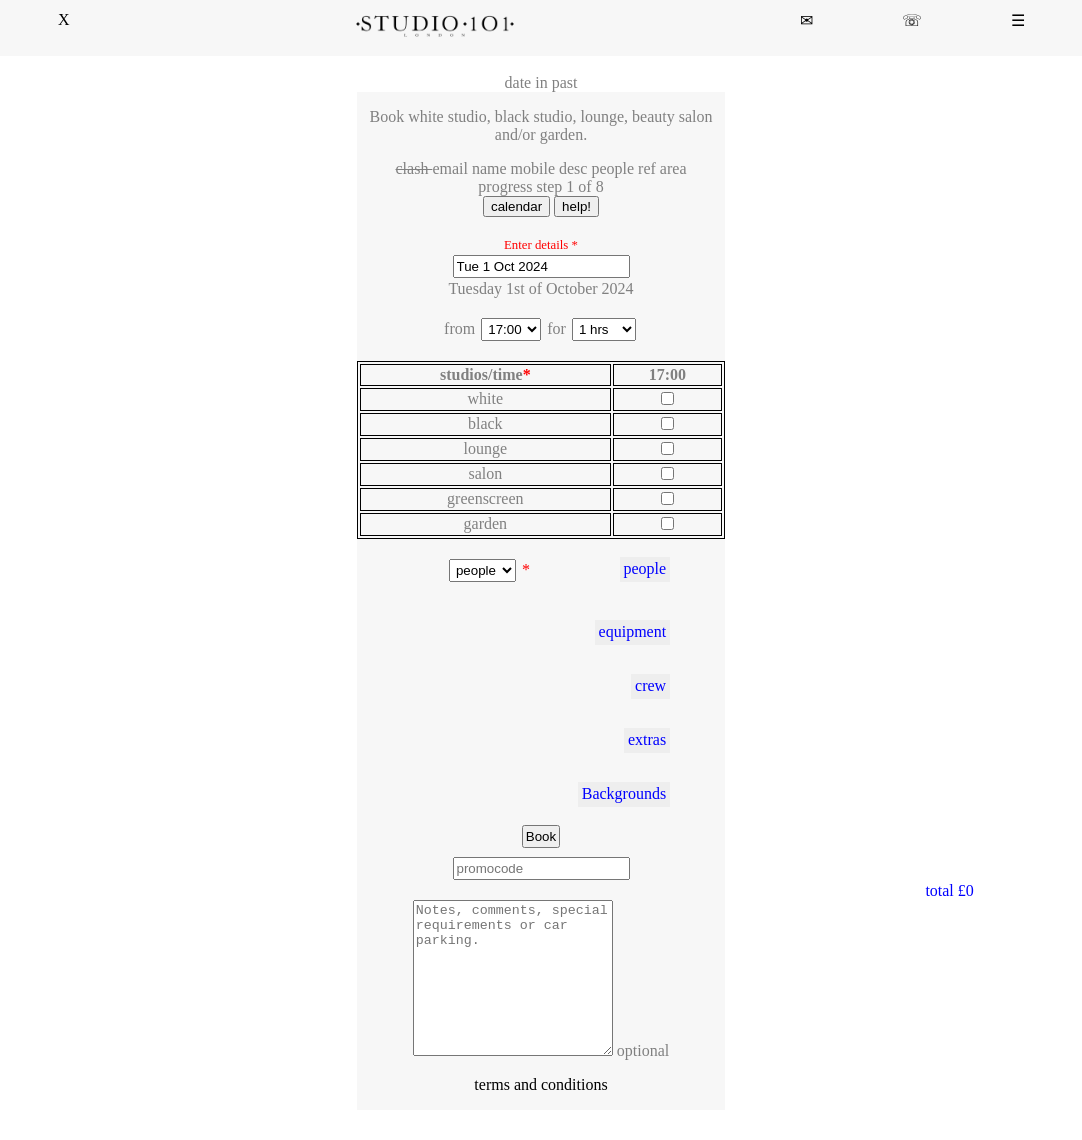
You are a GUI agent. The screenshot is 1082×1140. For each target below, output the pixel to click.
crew (650, 685)
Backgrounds (624, 793)
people (644, 568)
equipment (633, 631)
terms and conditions (540, 1114)
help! (576, 206)
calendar (516, 206)
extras (647, 739)
